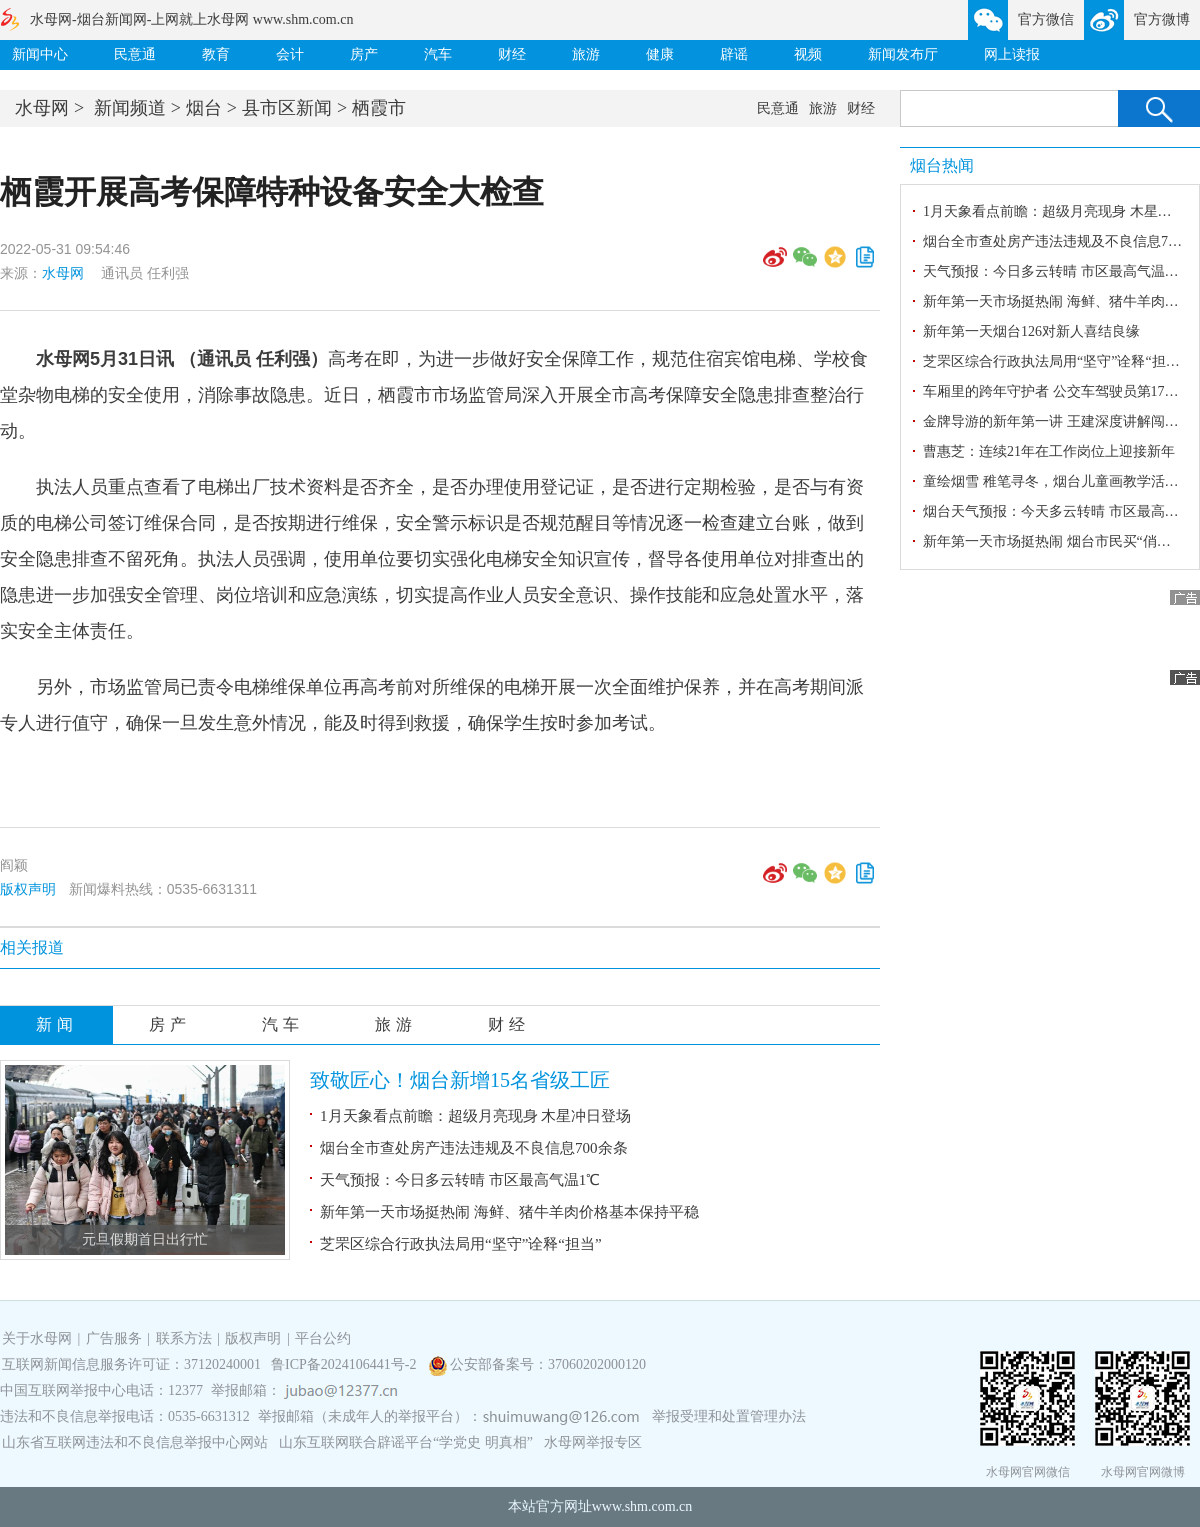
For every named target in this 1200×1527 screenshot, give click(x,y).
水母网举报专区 (593, 1442)
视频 (808, 54)
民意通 (135, 54)
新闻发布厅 (903, 54)
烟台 (204, 108)
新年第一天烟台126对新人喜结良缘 (1031, 331)
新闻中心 (40, 54)
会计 (290, 54)
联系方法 (184, 1338)
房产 (364, 54)
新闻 (57, 1024)
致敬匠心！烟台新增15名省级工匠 (460, 1080)
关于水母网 (39, 1338)
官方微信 (1046, 19)
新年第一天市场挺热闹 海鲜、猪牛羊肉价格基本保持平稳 (509, 1212)
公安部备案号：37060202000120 (548, 1364)
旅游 (586, 54)
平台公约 (323, 1338)
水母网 (42, 108)
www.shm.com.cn (642, 1506)
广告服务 (114, 1338)
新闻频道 (130, 108)
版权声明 (28, 889)
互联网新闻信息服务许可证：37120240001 (131, 1364)
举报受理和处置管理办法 (729, 1416)
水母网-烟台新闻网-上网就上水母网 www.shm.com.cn (191, 19)
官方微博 (1162, 19)
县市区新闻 (287, 108)
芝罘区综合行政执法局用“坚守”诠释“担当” (461, 1244)
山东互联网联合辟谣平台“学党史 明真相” (406, 1442)
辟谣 (734, 54)
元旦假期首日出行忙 (145, 1239)
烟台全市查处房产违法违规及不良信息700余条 (474, 1148)
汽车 (438, 54)
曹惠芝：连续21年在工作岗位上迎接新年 (1049, 451)
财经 (512, 54)
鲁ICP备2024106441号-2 (345, 1364)
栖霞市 (379, 108)
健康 (660, 54)
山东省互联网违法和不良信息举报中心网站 (135, 1442)
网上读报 (1012, 54)
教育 (216, 54)
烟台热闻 (942, 165)
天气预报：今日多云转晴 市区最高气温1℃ (460, 1180)
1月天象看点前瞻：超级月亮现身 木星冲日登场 (475, 1116)
